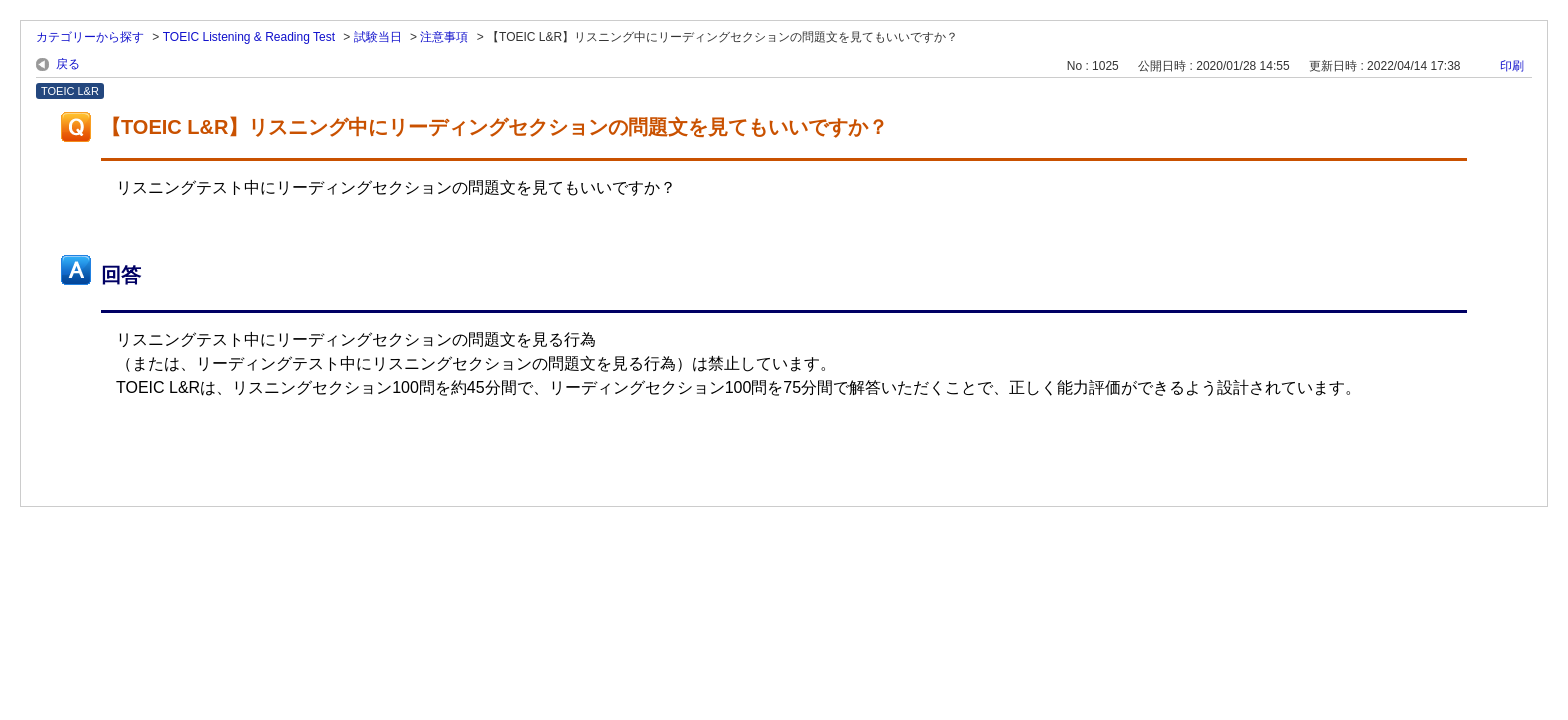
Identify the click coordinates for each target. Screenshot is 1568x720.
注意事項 (444, 37)
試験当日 (378, 37)
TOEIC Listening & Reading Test (249, 37)
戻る (68, 64)
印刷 (1512, 66)
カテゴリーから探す (90, 37)
